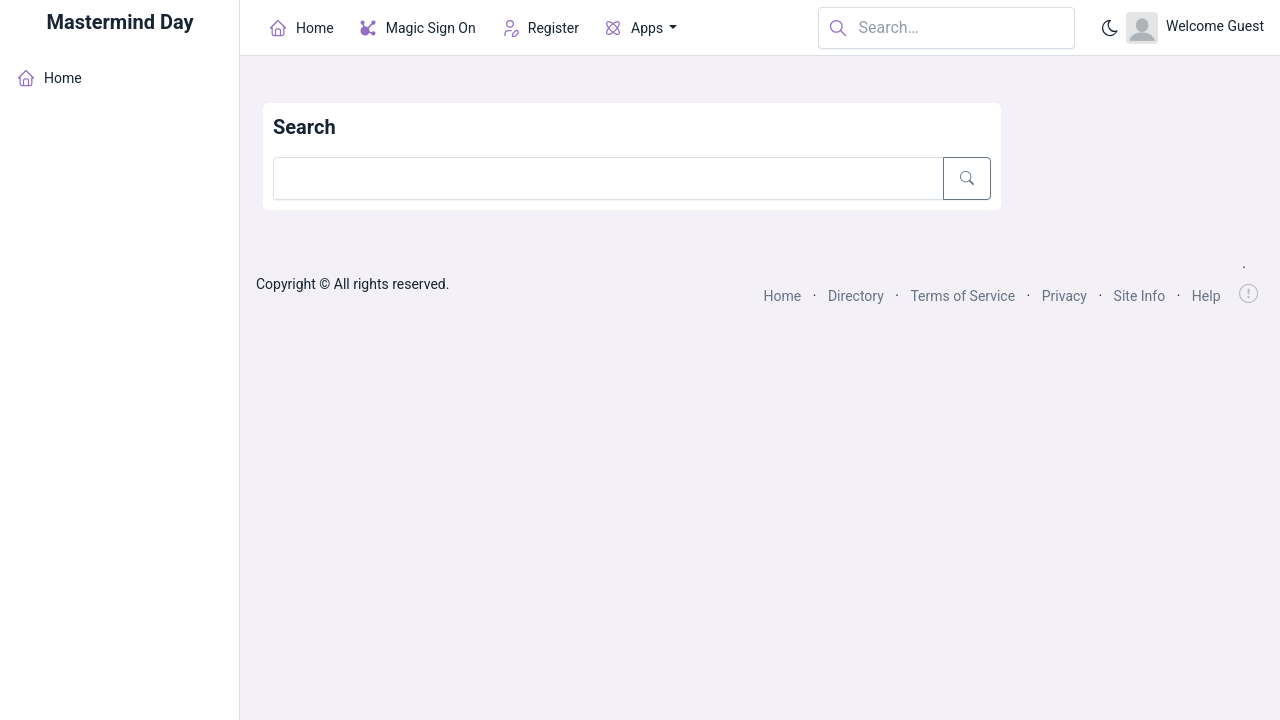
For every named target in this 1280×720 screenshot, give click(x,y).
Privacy (1064, 296)
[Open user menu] (1195, 28)
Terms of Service (962, 296)
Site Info (1140, 296)
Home (783, 296)
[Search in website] (946, 28)
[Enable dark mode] (1110, 28)
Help (1206, 296)
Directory (856, 296)
